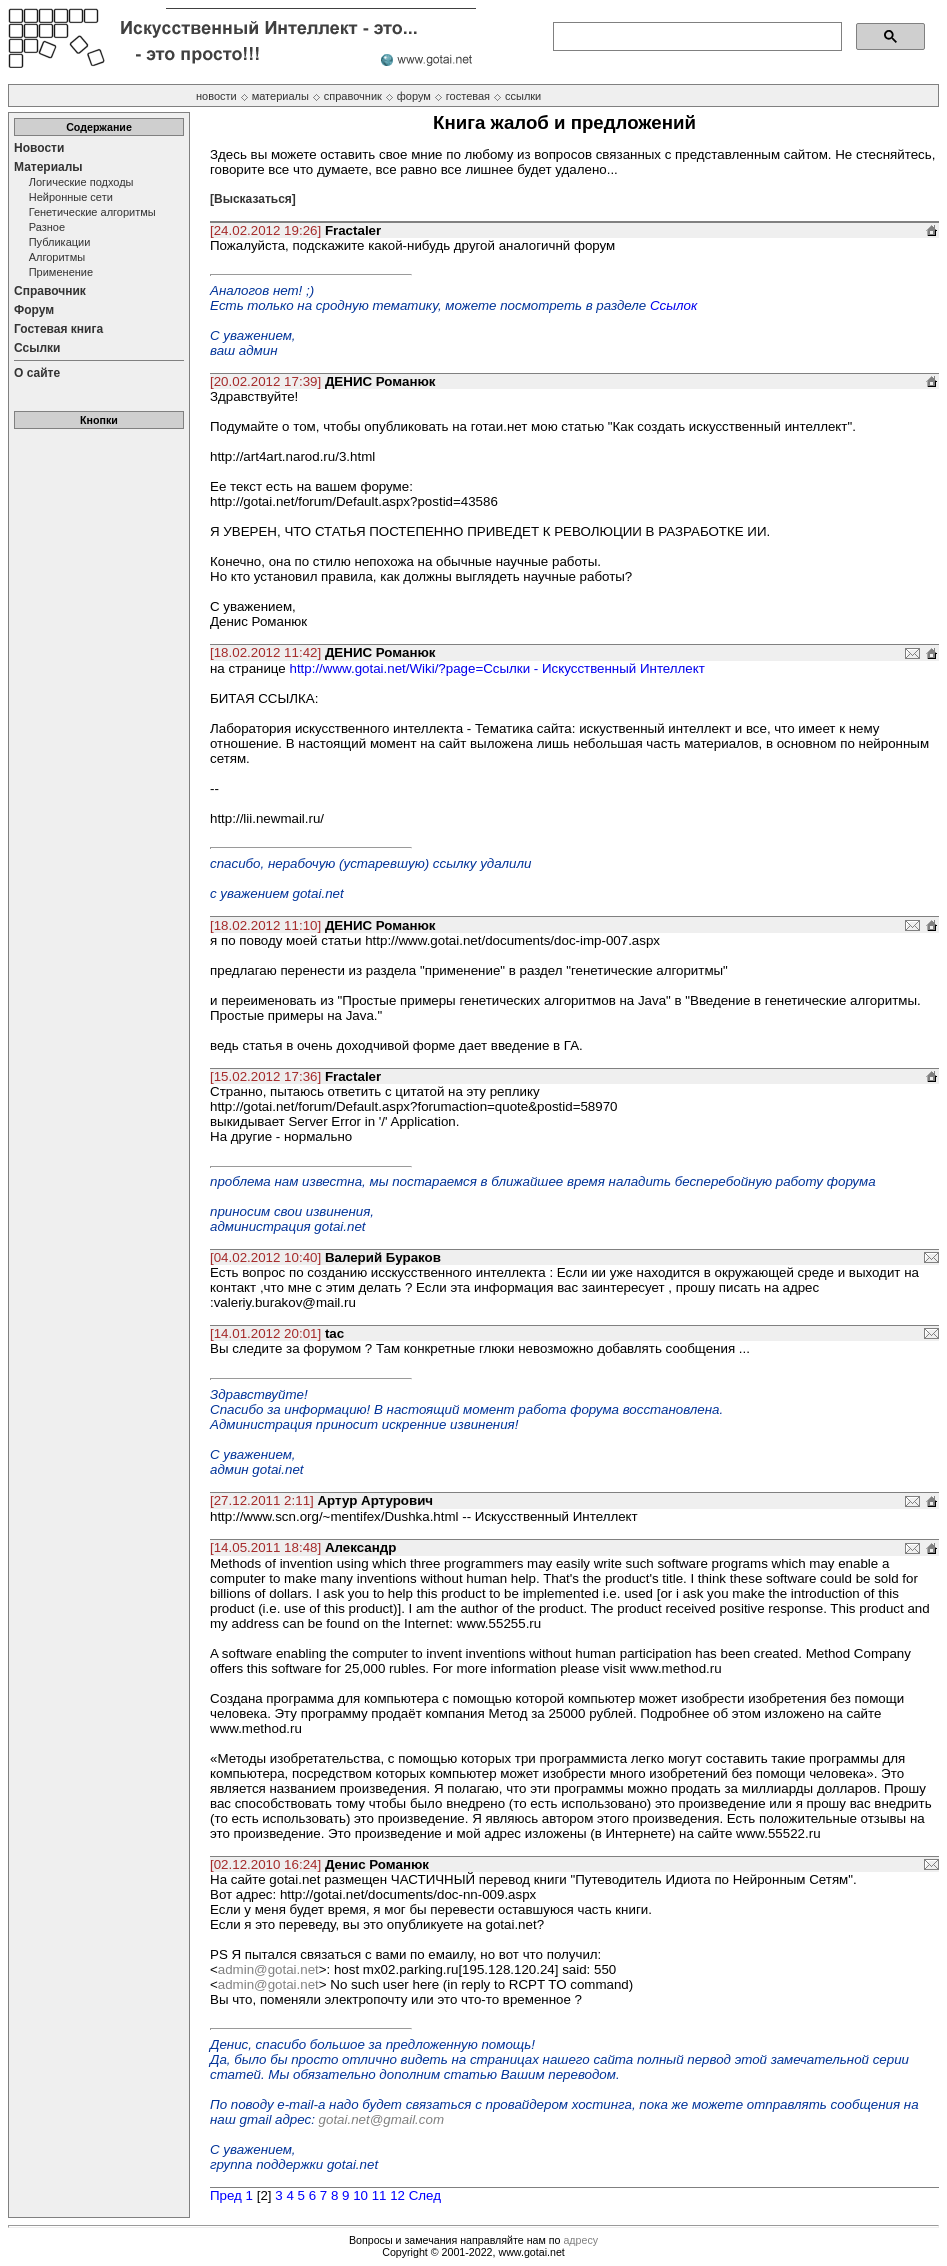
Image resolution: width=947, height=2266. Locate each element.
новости (216, 96)
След (425, 2195)
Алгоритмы (57, 257)
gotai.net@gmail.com (381, 2119)
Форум (34, 310)
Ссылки (37, 348)
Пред (226, 2195)
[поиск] (695, 37)
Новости (39, 148)
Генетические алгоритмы (92, 212)
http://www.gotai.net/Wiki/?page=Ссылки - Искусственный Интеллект (496, 668)
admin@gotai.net (268, 1969)
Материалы (48, 167)
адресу (580, 2240)
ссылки (523, 96)
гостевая (468, 96)
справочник (353, 96)
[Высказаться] (253, 199)
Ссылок (673, 305)
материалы (280, 96)
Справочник (50, 291)
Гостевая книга (58, 329)
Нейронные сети (71, 197)
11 (379, 2195)
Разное (47, 227)
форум (414, 96)
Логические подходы (81, 182)
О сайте (37, 373)
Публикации (60, 242)
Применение (61, 272)
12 (397, 2195)
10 (360, 2195)
